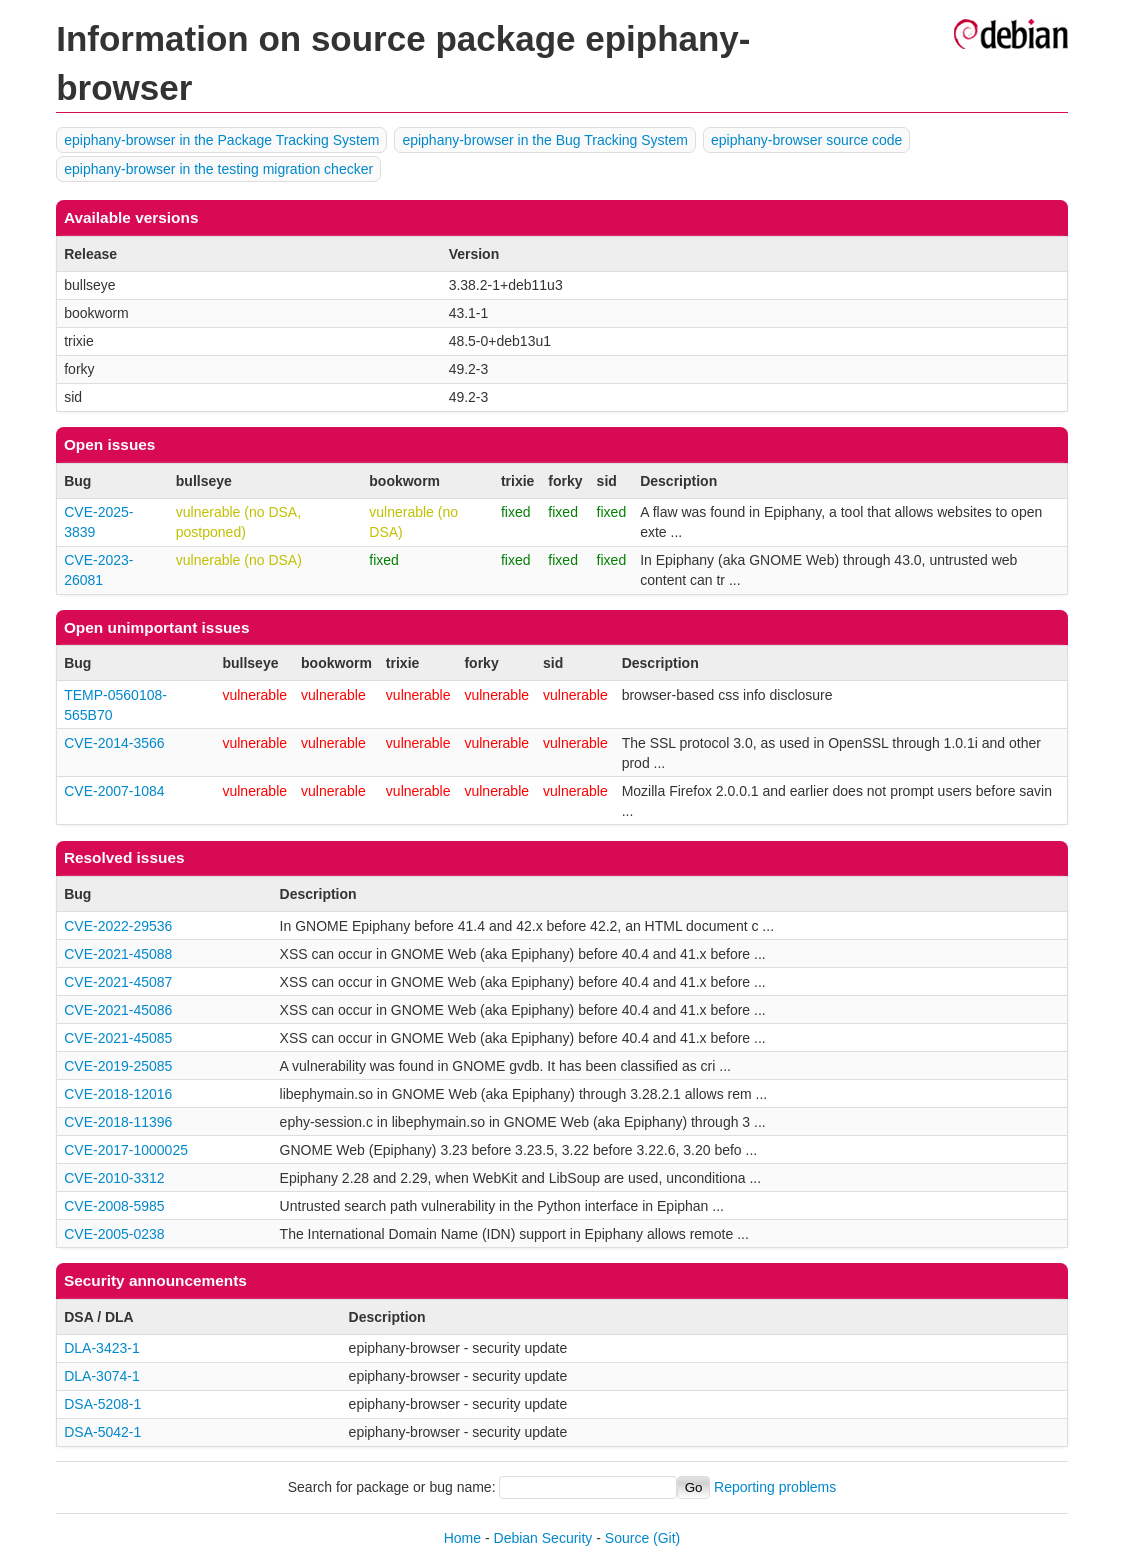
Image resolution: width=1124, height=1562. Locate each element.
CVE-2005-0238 (114, 1234)
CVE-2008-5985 (114, 1206)
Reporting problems (775, 1487)
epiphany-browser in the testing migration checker (218, 169)
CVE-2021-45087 (118, 982)
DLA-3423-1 (102, 1348)
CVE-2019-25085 (118, 1066)
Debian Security (543, 1538)
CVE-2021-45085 (118, 1038)
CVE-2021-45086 (118, 1010)
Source (627, 1538)
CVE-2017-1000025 (126, 1150)
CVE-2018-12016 (118, 1094)
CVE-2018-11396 (118, 1122)
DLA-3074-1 (102, 1376)
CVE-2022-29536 (118, 926)
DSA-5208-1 (102, 1404)
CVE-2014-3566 (114, 743)
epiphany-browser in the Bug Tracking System (545, 140)
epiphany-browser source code (806, 140)
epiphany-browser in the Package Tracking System (221, 140)
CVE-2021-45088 (118, 954)
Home (462, 1538)
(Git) (666, 1538)
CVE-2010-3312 (114, 1178)
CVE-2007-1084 (114, 791)
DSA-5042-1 (102, 1432)
